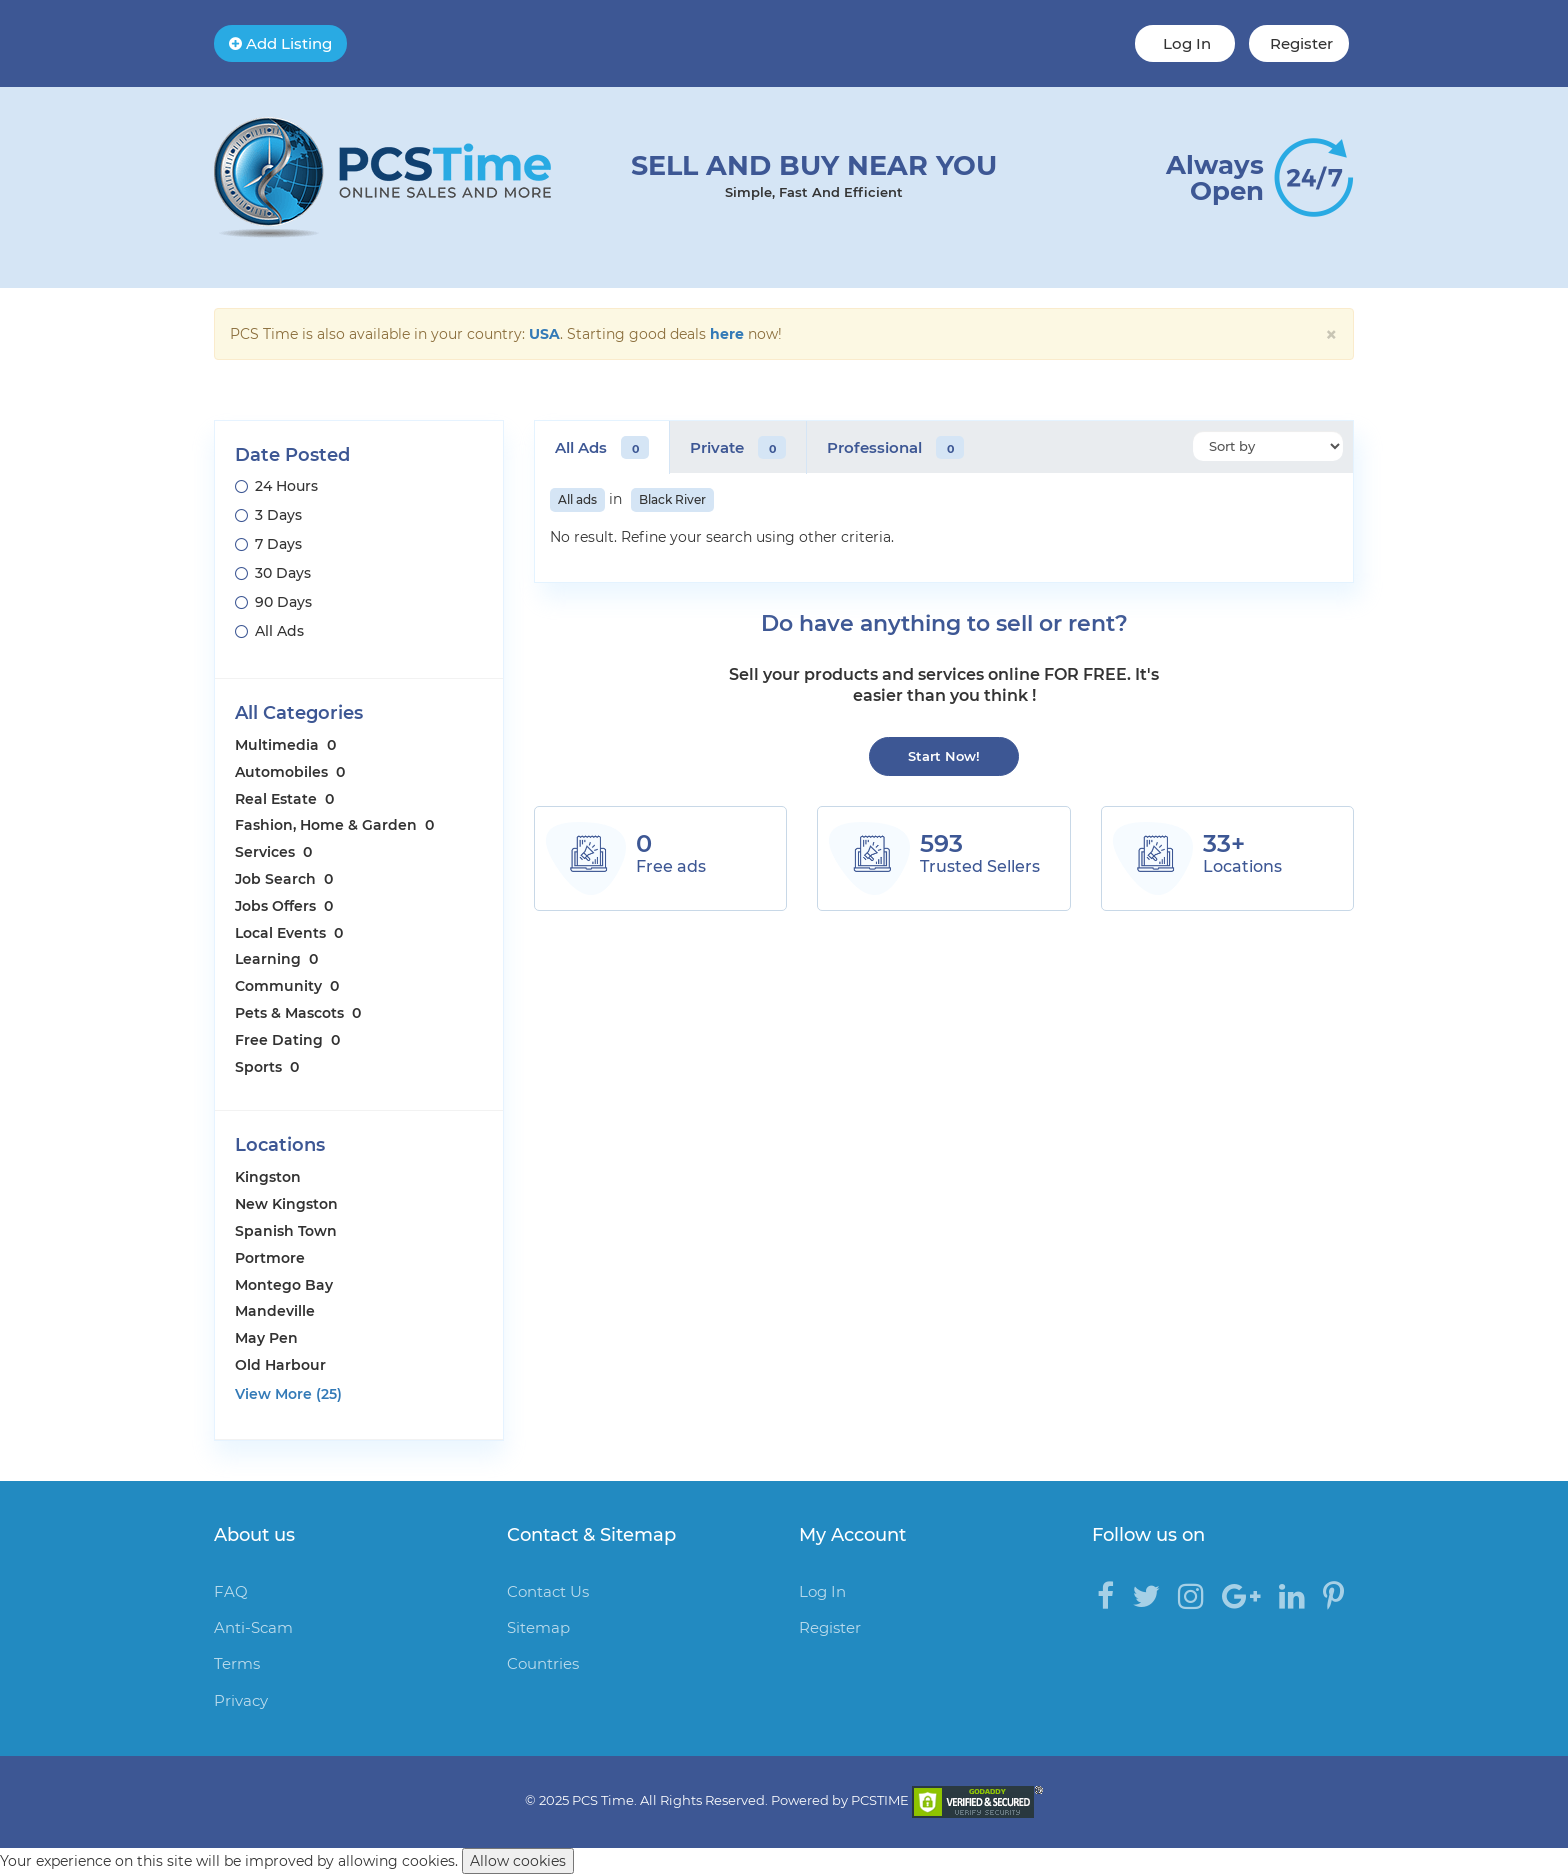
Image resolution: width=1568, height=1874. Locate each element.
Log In (1185, 43)
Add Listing (280, 43)
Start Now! (944, 756)
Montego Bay (284, 1285)
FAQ (231, 1591)
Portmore (270, 1258)
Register (1299, 43)
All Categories (299, 713)
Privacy (241, 1700)
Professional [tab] (895, 447)
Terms (237, 1663)
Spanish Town (286, 1231)
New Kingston (286, 1204)
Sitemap (538, 1627)
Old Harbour (280, 1365)
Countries (543, 1663)
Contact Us (548, 1591)
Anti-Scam (253, 1627)
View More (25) (288, 1394)
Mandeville (275, 1311)
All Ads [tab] (602, 447)
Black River (672, 499)
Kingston (268, 1177)
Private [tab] (738, 447)
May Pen (266, 1338)
